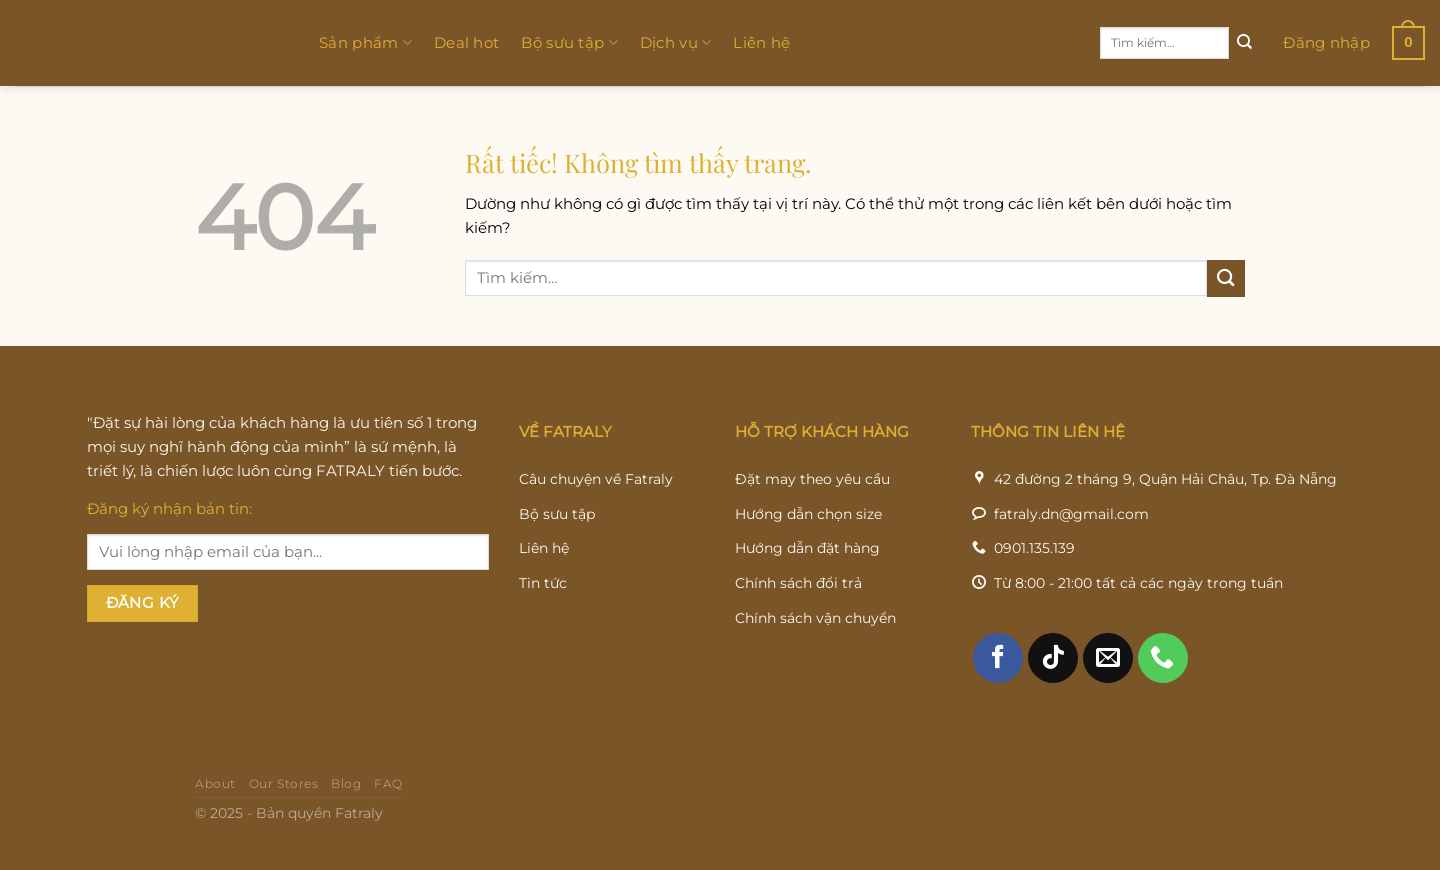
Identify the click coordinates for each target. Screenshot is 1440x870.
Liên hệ (761, 42)
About (215, 814)
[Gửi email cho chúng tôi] (1108, 688)
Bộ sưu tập (569, 43)
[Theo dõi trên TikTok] (1053, 688)
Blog (346, 814)
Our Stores (284, 814)
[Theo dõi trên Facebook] (998, 688)
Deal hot (466, 42)
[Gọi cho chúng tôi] (1163, 688)
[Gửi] (1245, 43)
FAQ (388, 814)
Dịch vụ (676, 43)
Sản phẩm (365, 43)
